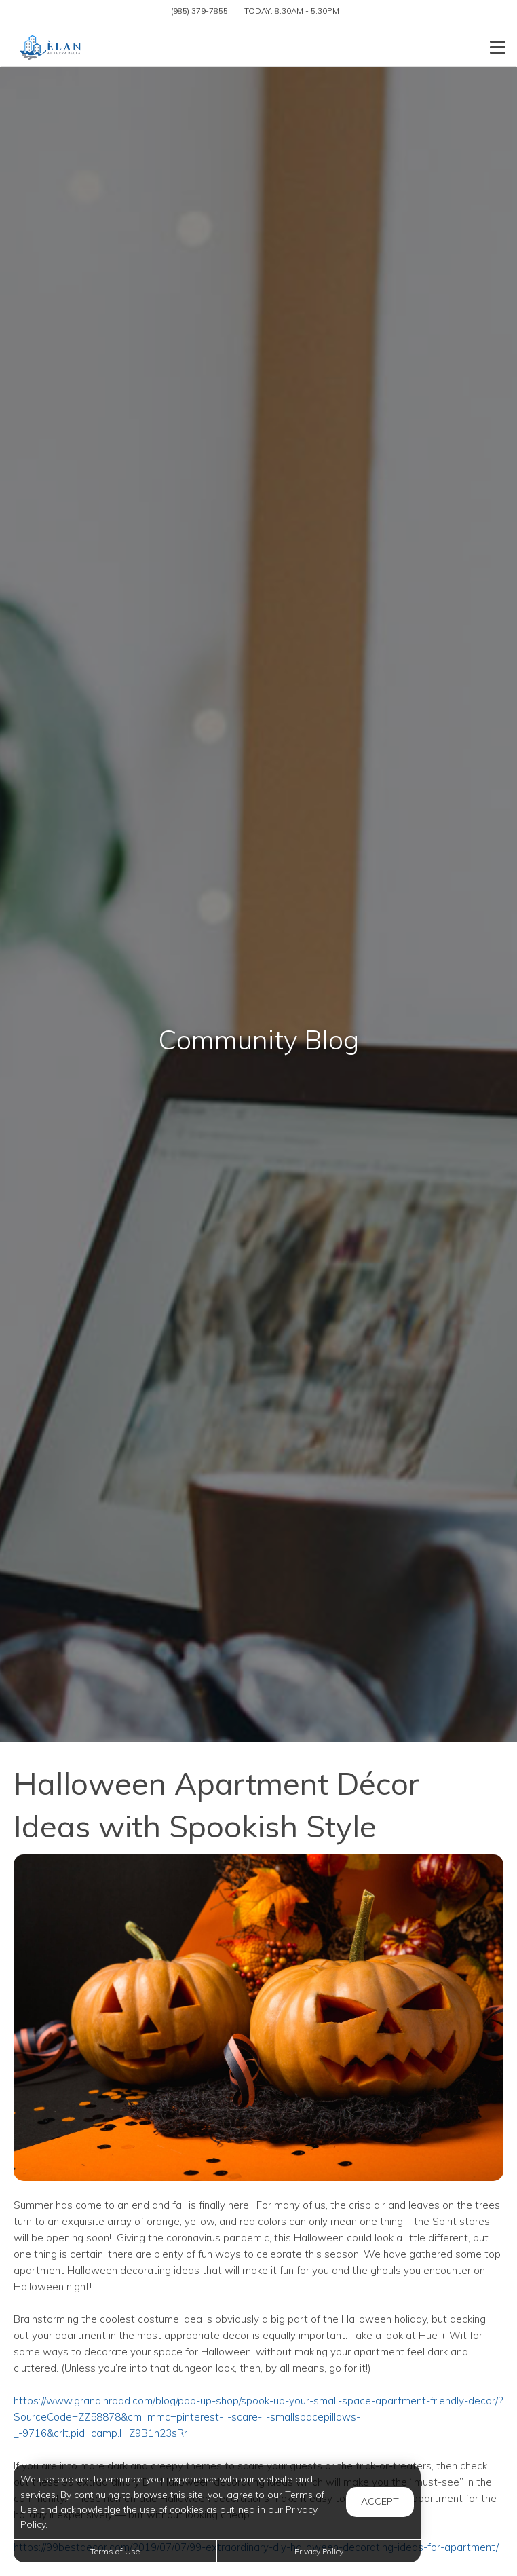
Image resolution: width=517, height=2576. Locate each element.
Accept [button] (380, 2501)
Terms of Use (115, 2551)
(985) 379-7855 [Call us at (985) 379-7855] (199, 10)
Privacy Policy (318, 2551)
